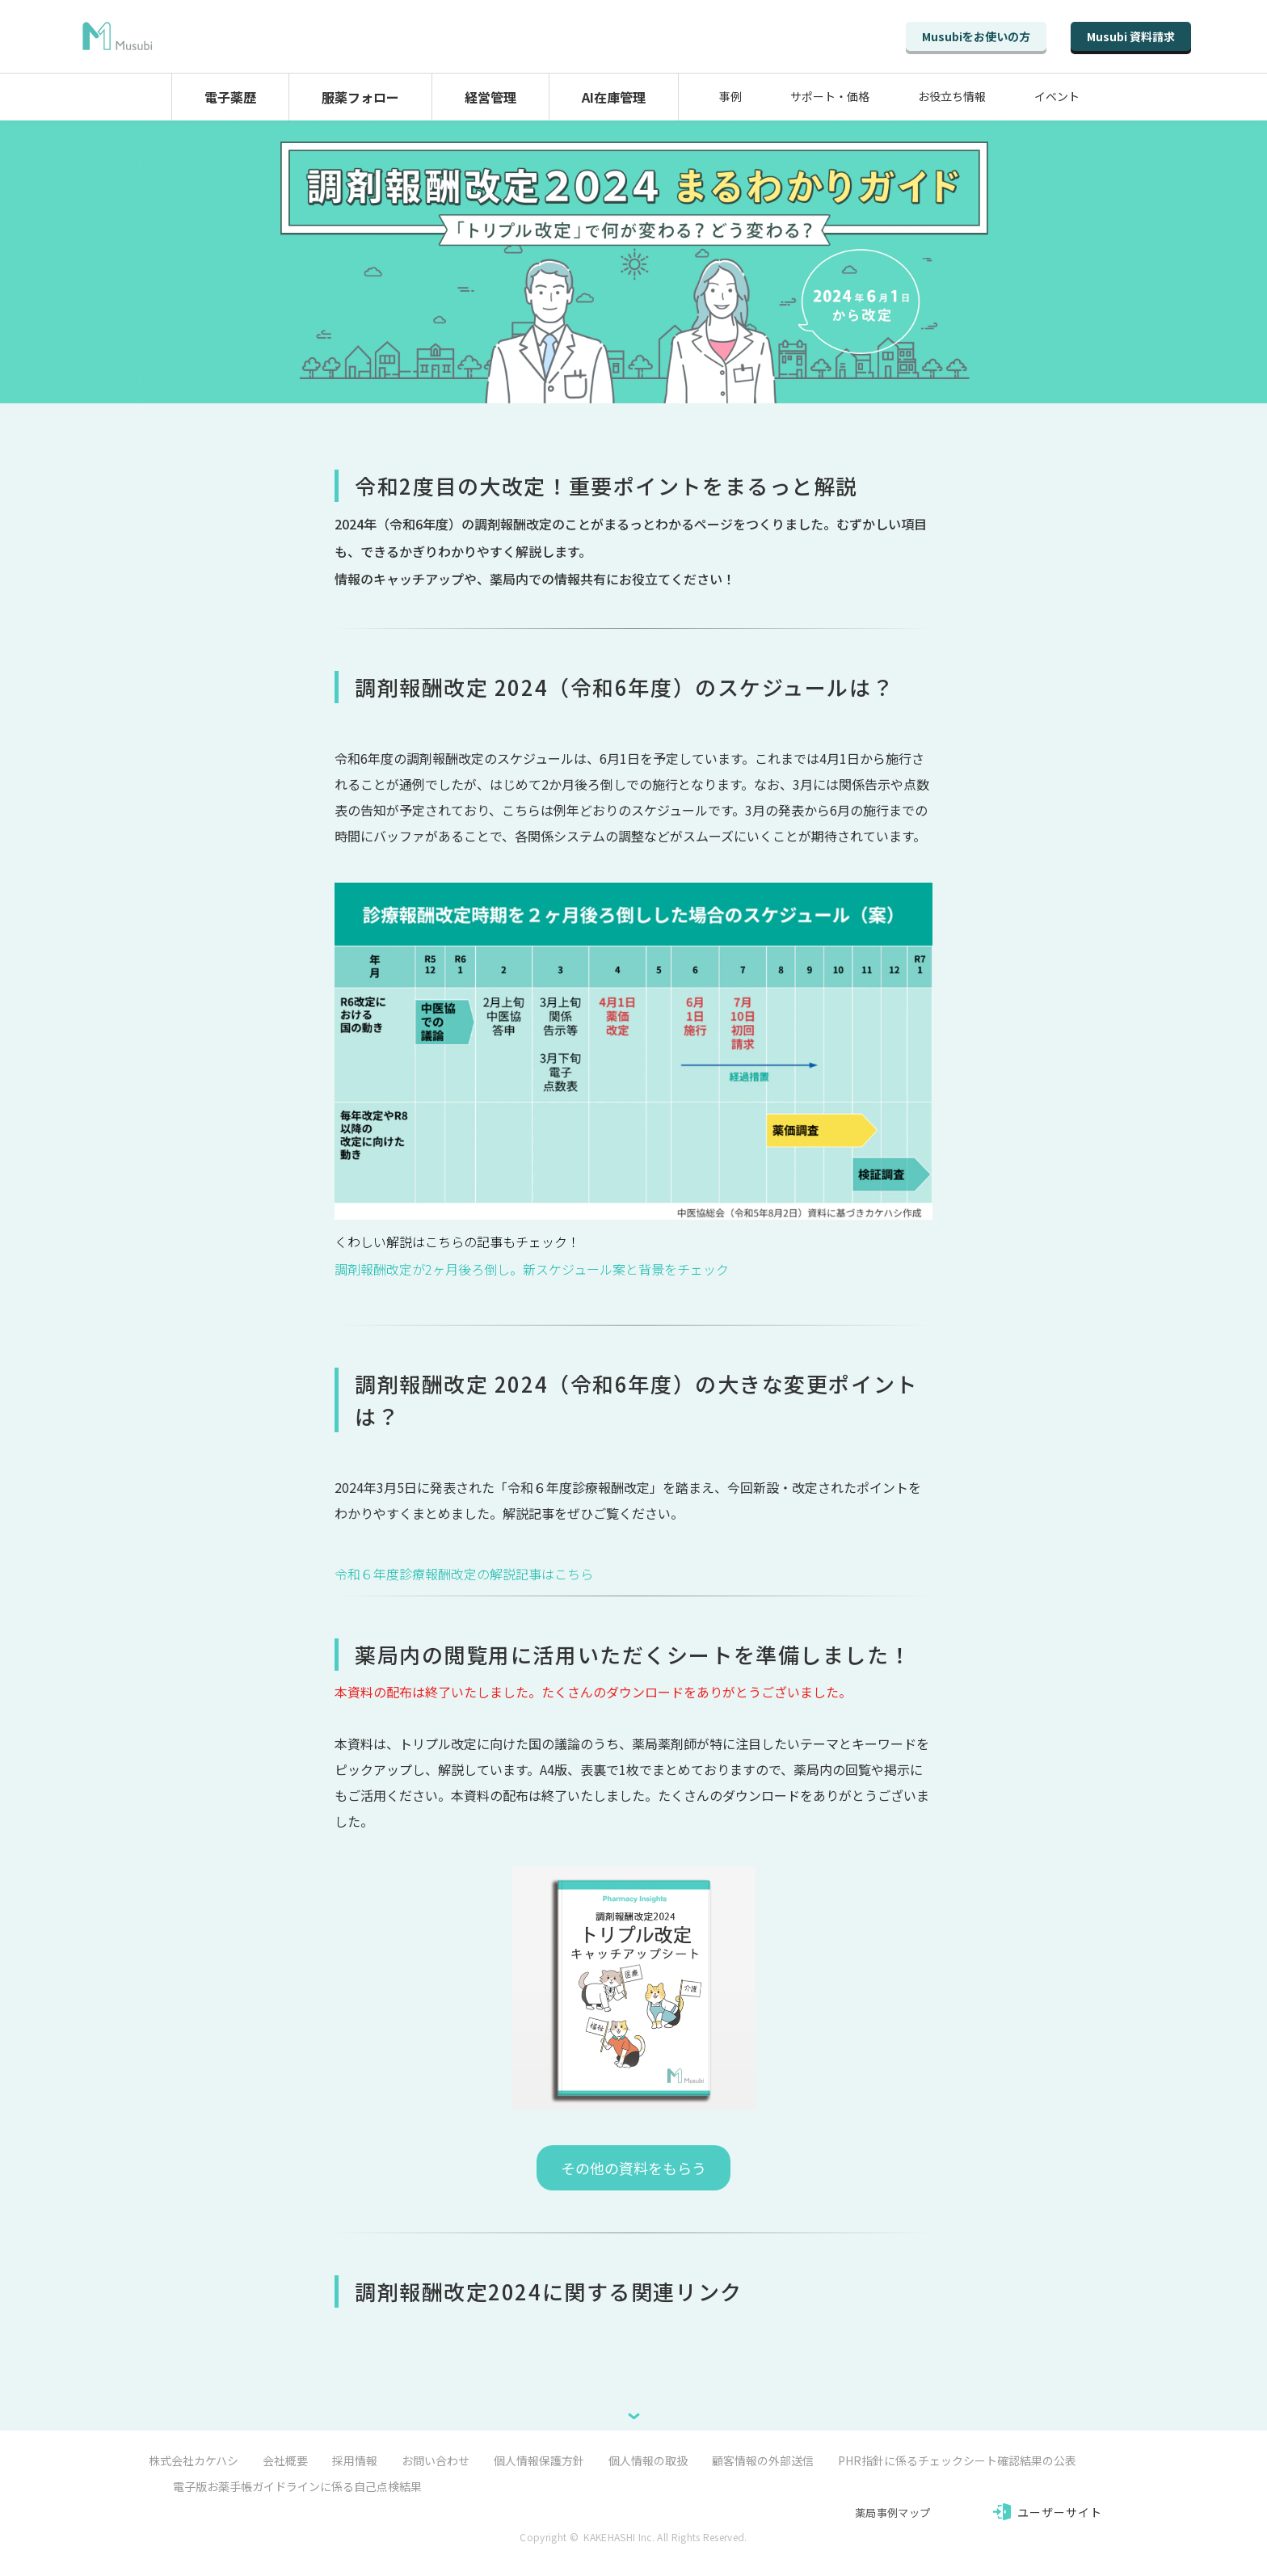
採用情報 (354, 2460)
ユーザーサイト (1060, 2512)
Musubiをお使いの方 (976, 36)
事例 (730, 96)
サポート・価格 (829, 96)
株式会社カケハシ (193, 2460)
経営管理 (490, 97)
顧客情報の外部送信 (763, 2460)
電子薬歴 (230, 97)
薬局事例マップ (892, 2512)
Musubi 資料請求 (1131, 36)
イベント (1057, 96)
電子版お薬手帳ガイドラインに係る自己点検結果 (297, 2486)
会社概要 (285, 2460)
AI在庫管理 (614, 97)
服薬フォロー (360, 97)
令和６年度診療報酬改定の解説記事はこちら (464, 1573)
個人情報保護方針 (539, 2460)
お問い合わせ (435, 2460)
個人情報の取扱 (648, 2460)
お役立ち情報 (952, 96)
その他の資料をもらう (633, 2167)
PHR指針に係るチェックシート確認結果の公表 (957, 2460)
